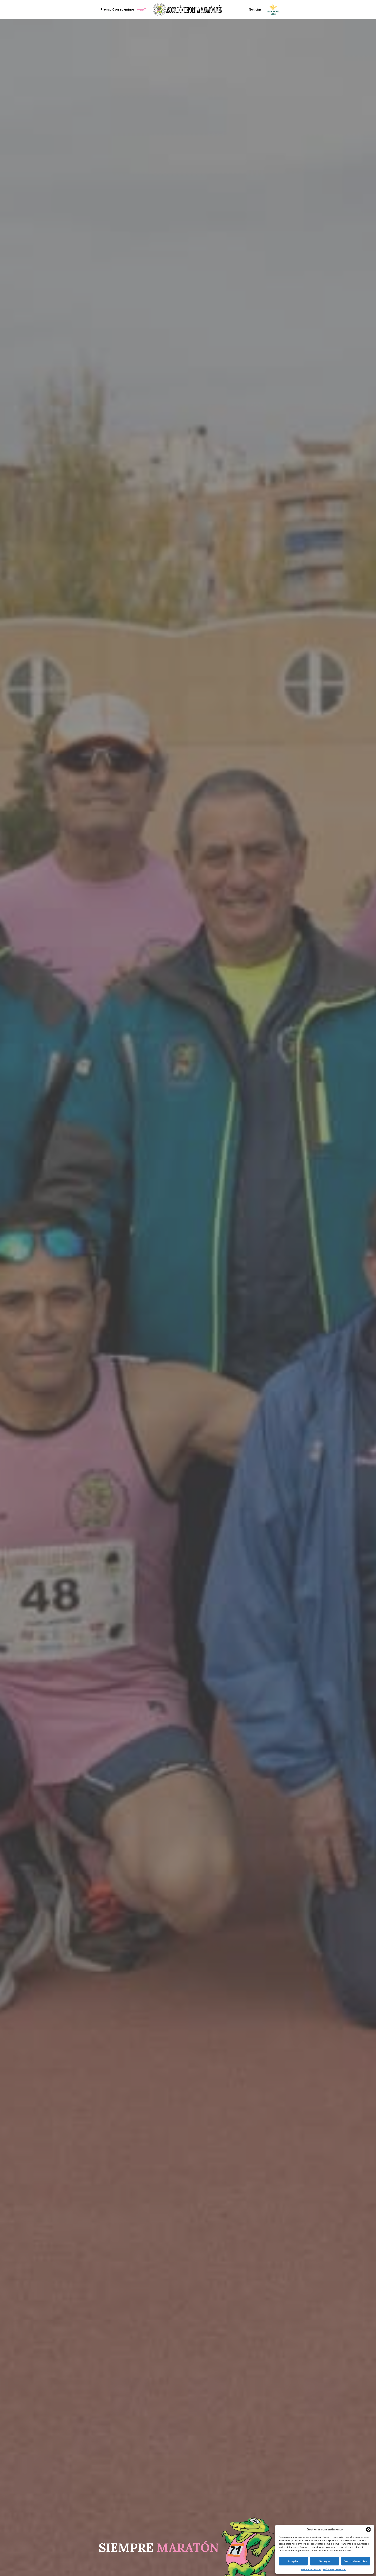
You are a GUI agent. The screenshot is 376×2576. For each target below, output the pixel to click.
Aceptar (293, 2561)
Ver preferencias (355, 2561)
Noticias (255, 9)
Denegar (324, 2561)
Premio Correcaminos (123, 9)
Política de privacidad (334, 2569)
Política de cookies (311, 2569)
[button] (368, 2529)
